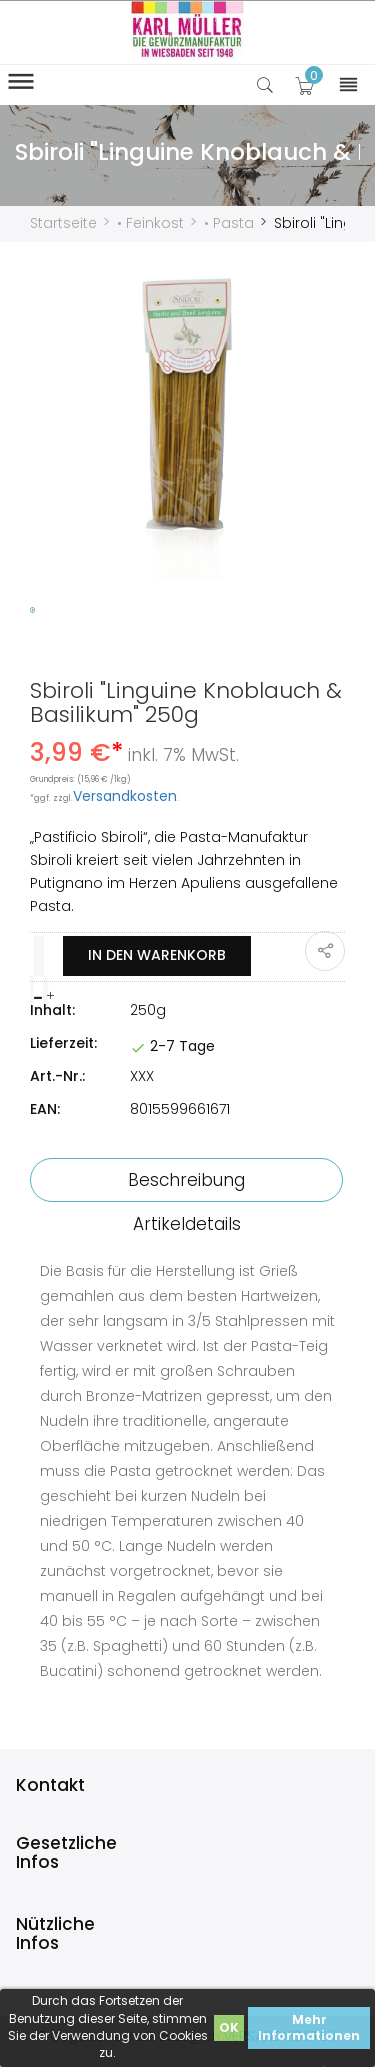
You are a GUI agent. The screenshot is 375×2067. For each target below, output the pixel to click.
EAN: (45, 1109)
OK (229, 2027)
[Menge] (39, 956)
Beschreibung (186, 1180)
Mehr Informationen (309, 2027)
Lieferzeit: (63, 1043)
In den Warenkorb (157, 955)
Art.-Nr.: (57, 1076)
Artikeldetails (187, 1224)
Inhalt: (52, 1010)
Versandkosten (125, 796)
